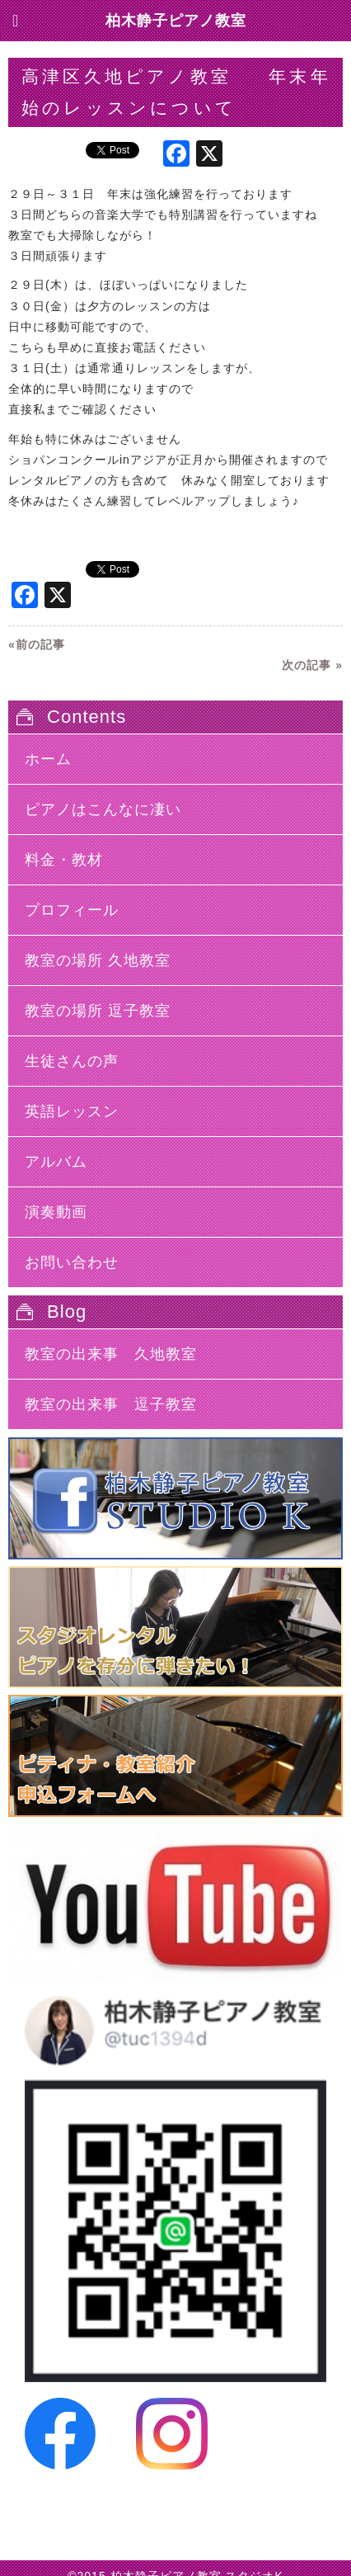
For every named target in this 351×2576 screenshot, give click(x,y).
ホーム (48, 759)
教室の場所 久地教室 (98, 960)
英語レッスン (72, 1111)
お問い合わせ (72, 1262)
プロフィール (72, 910)
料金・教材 (64, 860)
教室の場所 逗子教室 (98, 1011)
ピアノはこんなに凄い (103, 809)
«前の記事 (36, 644)
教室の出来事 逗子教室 (111, 1404)
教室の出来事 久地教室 (111, 1354)
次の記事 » (312, 665)
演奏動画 (56, 1212)
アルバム (56, 1162)
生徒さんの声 (72, 1061)
